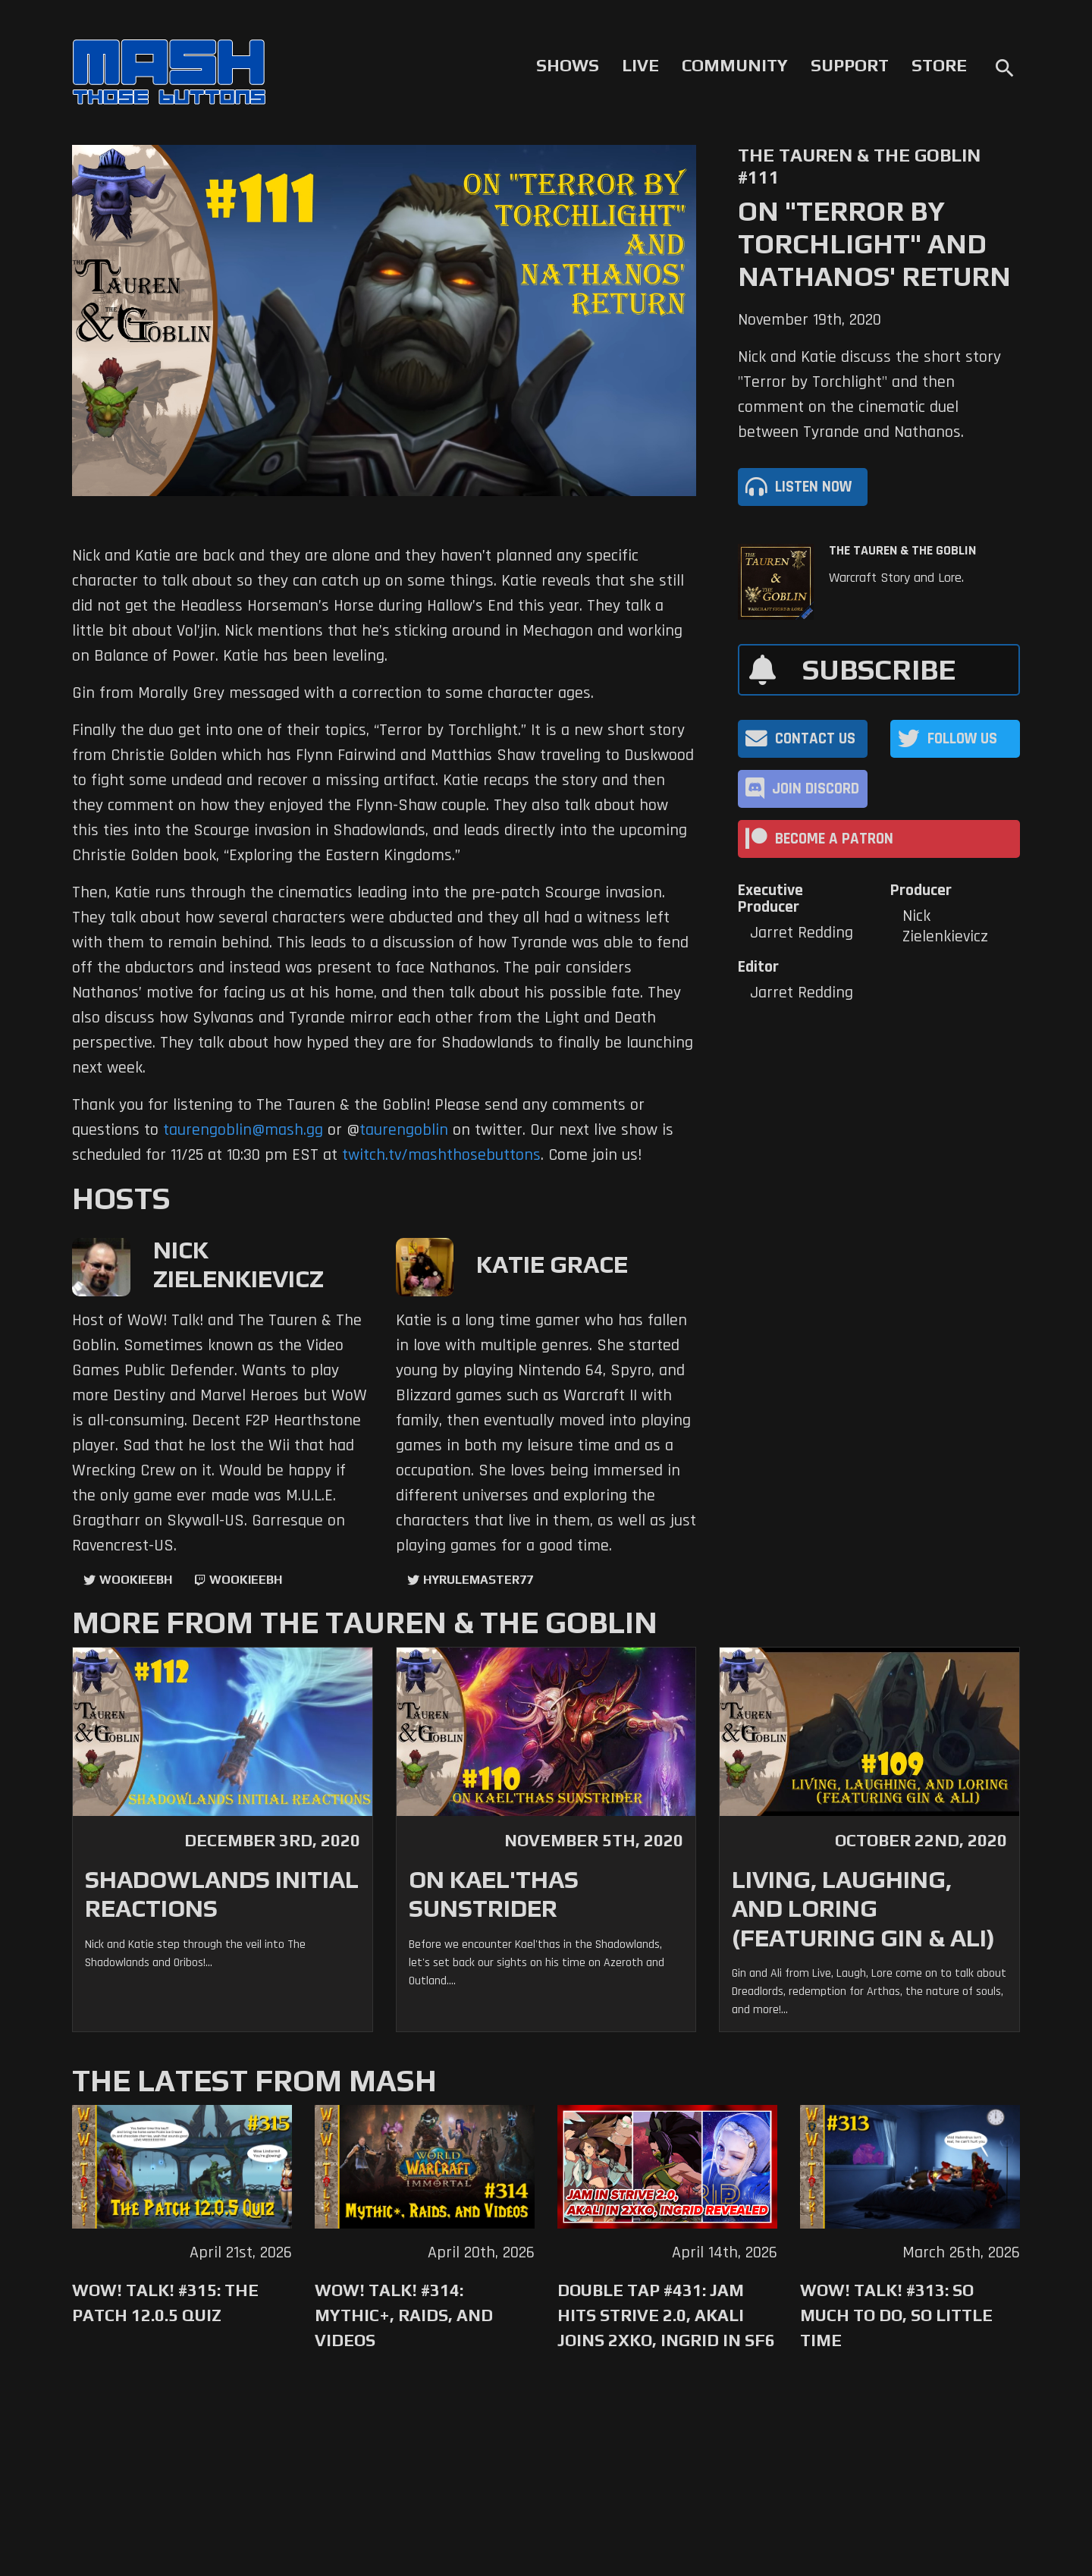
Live (640, 65)
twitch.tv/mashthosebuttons (441, 1155)
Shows (567, 65)
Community (735, 65)
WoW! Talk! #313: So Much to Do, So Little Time (896, 2315)
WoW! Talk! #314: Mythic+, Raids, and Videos (404, 2315)
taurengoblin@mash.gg (243, 1130)
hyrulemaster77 (478, 1579)
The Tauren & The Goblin (902, 551)
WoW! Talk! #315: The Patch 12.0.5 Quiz (165, 2302)
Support (850, 65)
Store (939, 65)
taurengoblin (403, 1130)
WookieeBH (135, 1579)
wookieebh (245, 1579)
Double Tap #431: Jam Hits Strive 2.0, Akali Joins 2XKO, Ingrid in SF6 (666, 2315)
